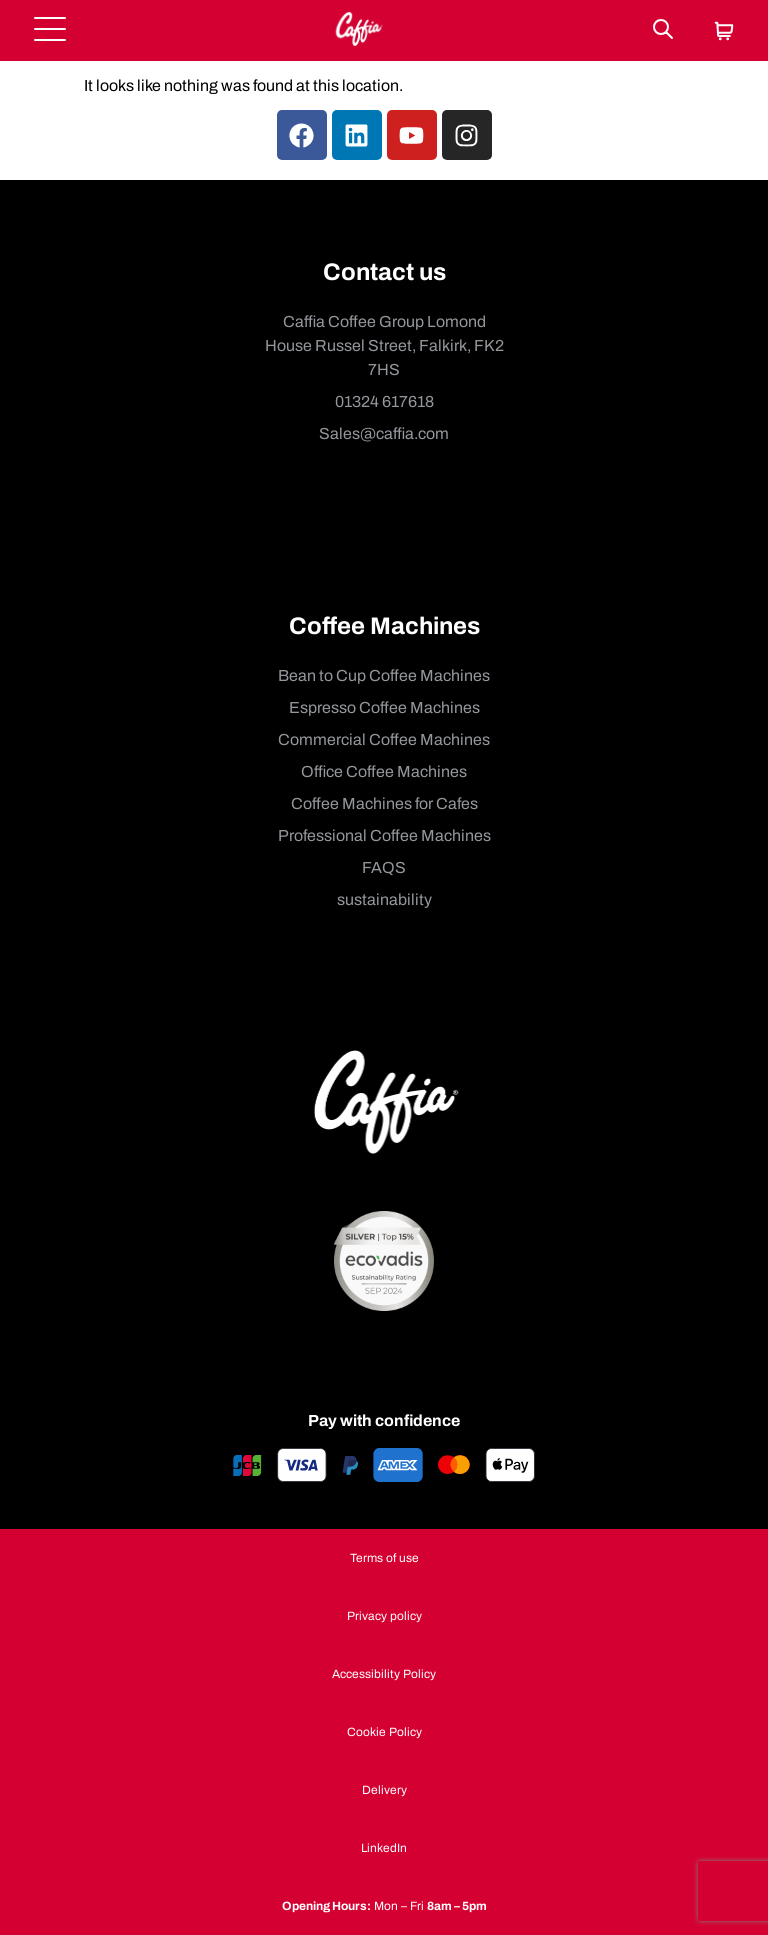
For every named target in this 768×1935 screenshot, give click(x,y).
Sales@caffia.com (384, 433)
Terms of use (384, 1558)
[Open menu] (50, 30)
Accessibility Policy (384, 1674)
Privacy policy (384, 1616)
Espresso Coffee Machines (384, 707)
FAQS (384, 867)
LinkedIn (384, 1848)
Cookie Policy (384, 1732)
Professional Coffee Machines (384, 835)
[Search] (663, 30)
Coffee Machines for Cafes (384, 803)
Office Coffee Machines (384, 771)
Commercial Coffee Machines (384, 739)
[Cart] (724, 32)
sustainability (384, 899)
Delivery (384, 1790)
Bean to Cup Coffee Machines (384, 675)
